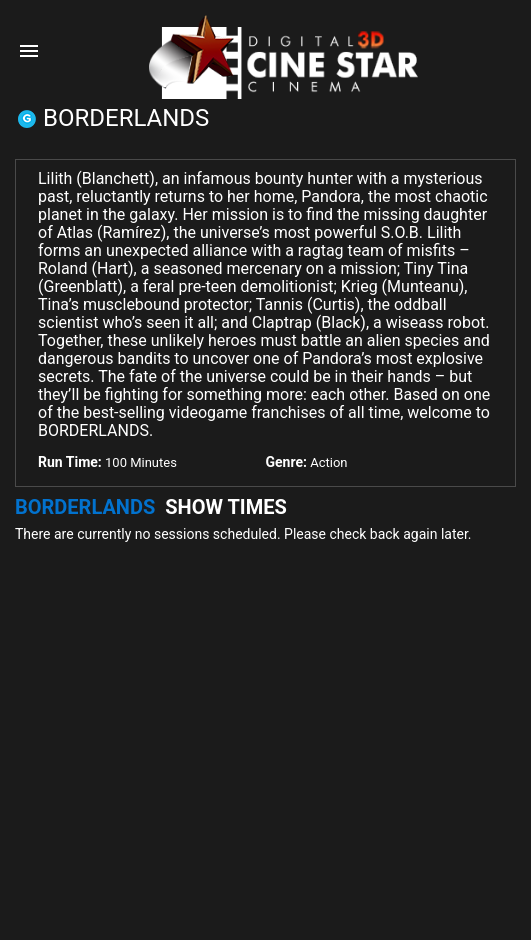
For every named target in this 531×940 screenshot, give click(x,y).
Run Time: (70, 462)
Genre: (286, 462)
